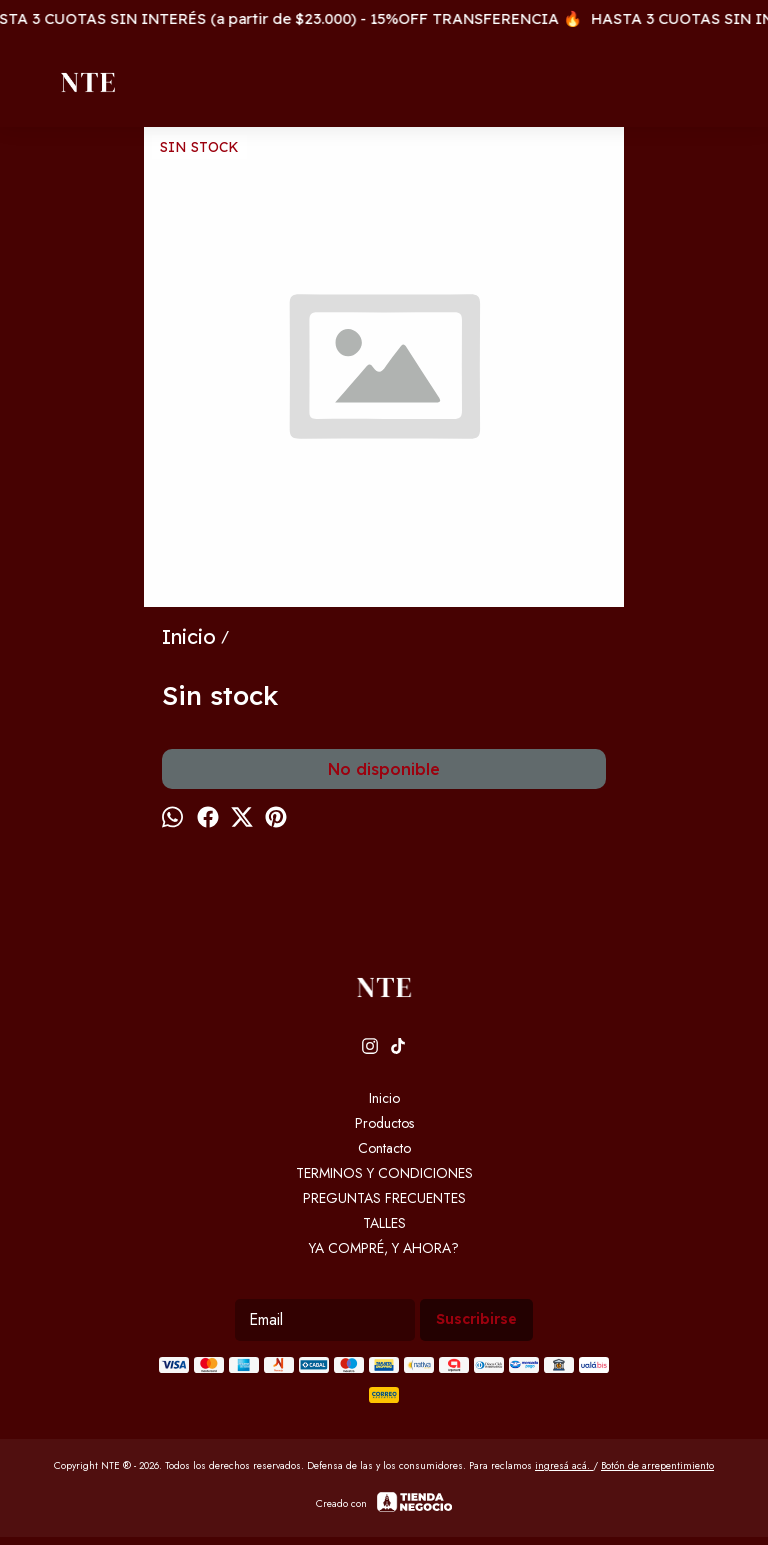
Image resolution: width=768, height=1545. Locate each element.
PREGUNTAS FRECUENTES (384, 1198)
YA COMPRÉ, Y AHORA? (384, 1248)
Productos (384, 1123)
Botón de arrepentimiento (657, 1465)
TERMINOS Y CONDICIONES (384, 1173)
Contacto (384, 1148)
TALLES (384, 1223)
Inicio (384, 1098)
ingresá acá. (564, 1465)
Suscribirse (476, 1319)
